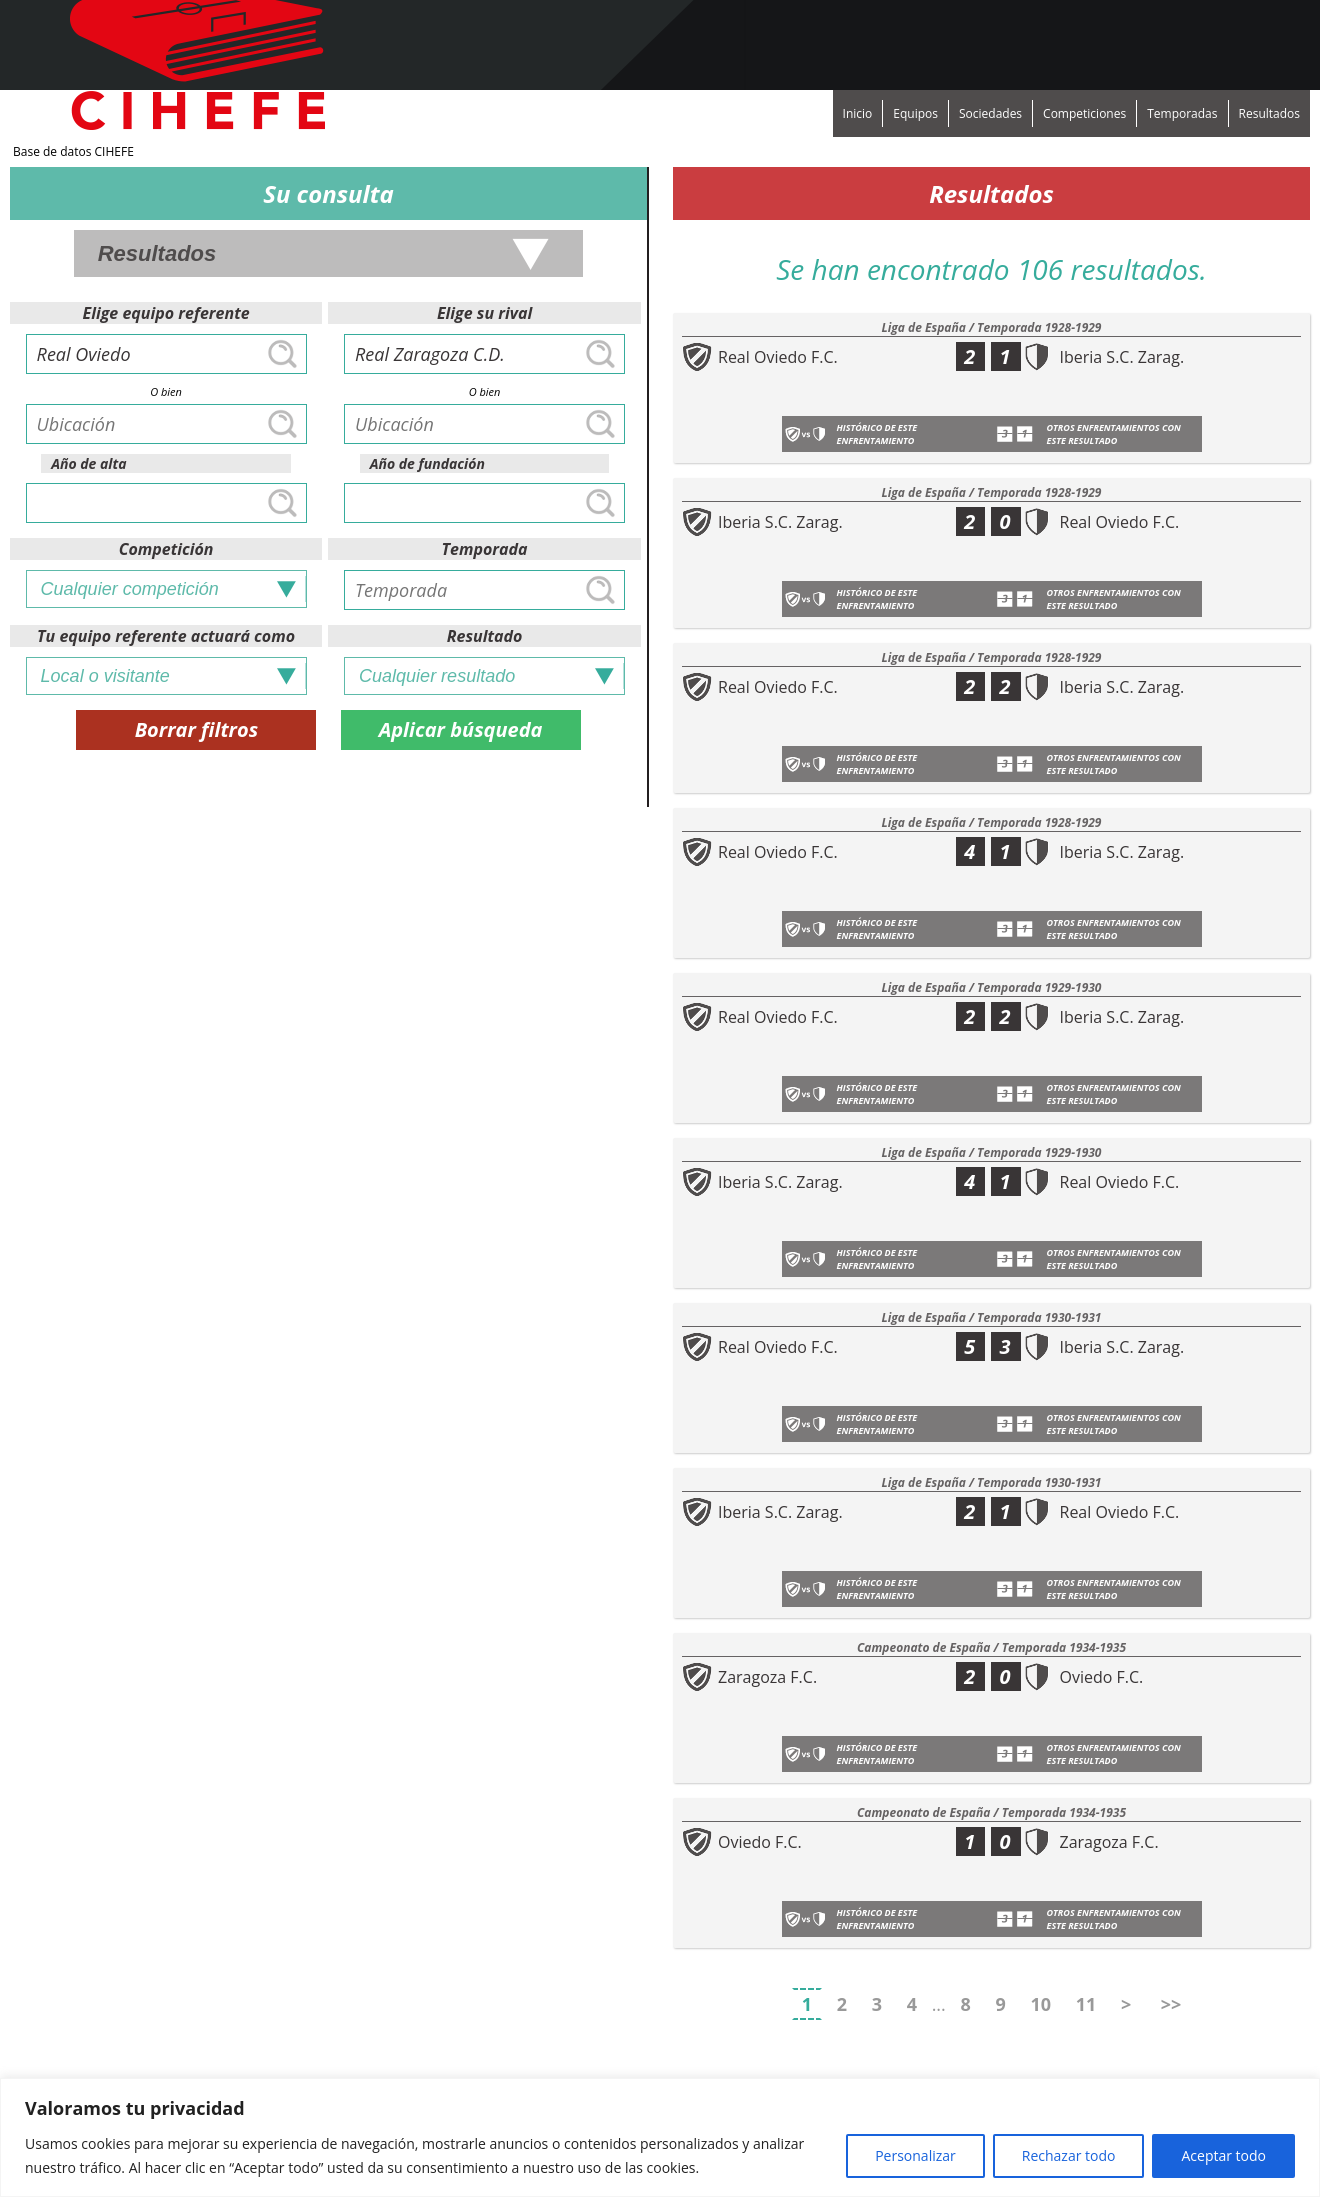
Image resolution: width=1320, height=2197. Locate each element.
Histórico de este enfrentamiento (877, 434)
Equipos (915, 113)
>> (1171, 2004)
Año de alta (88, 463)
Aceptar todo (1223, 2155)
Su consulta (328, 193)
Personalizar (915, 2155)
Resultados (1269, 113)
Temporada (485, 549)
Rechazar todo (1069, 2155)
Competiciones (1084, 113)
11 (1086, 2004)
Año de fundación (427, 463)
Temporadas (1182, 113)
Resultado (485, 636)
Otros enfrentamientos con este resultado (1114, 434)
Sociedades (990, 113)
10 (1040, 2004)
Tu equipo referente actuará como (166, 636)
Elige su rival (484, 313)
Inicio (858, 113)
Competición (166, 549)
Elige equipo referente (166, 313)
